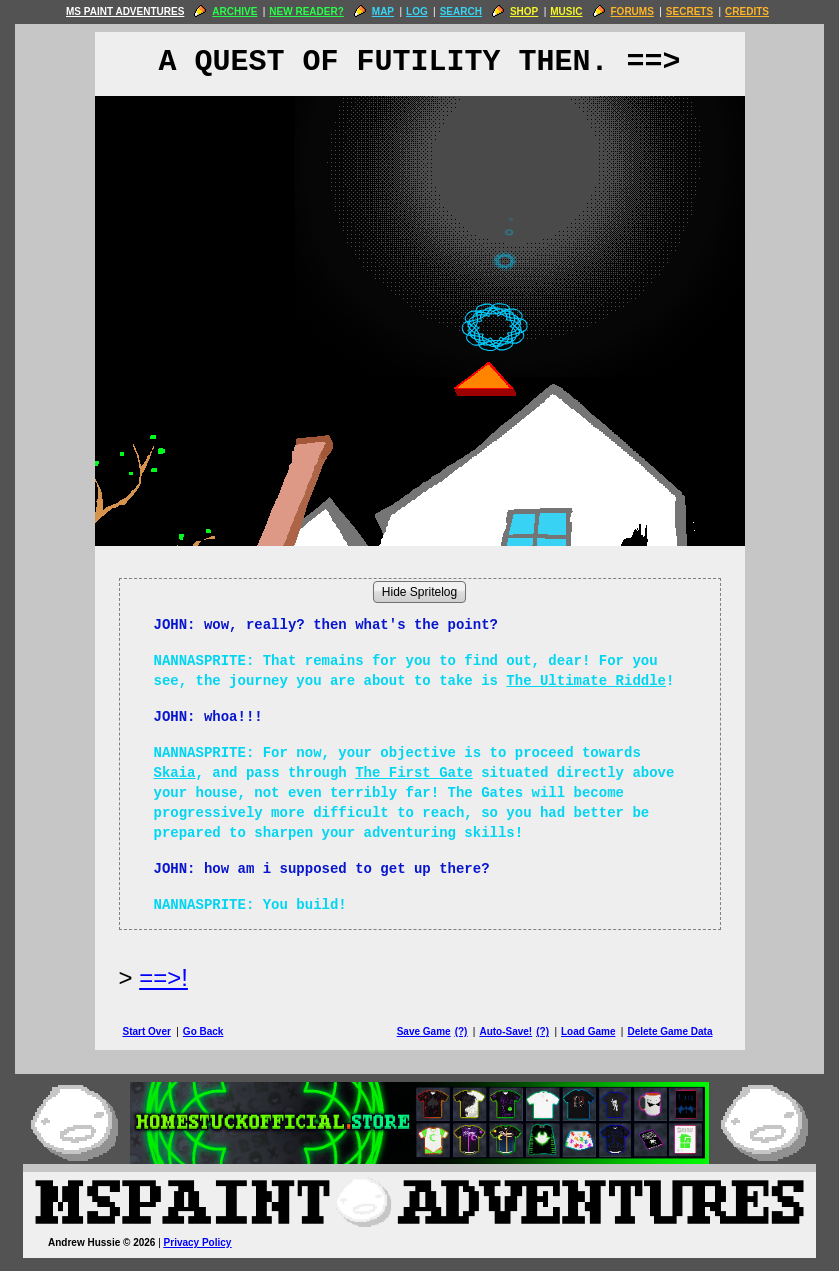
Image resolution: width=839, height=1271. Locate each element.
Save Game (424, 1031)
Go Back (203, 1031)
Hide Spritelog (419, 592)
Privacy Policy (198, 1242)
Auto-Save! (505, 1031)
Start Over (147, 1031)
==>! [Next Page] (163, 977)
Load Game (588, 1031)
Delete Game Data (669, 1031)
